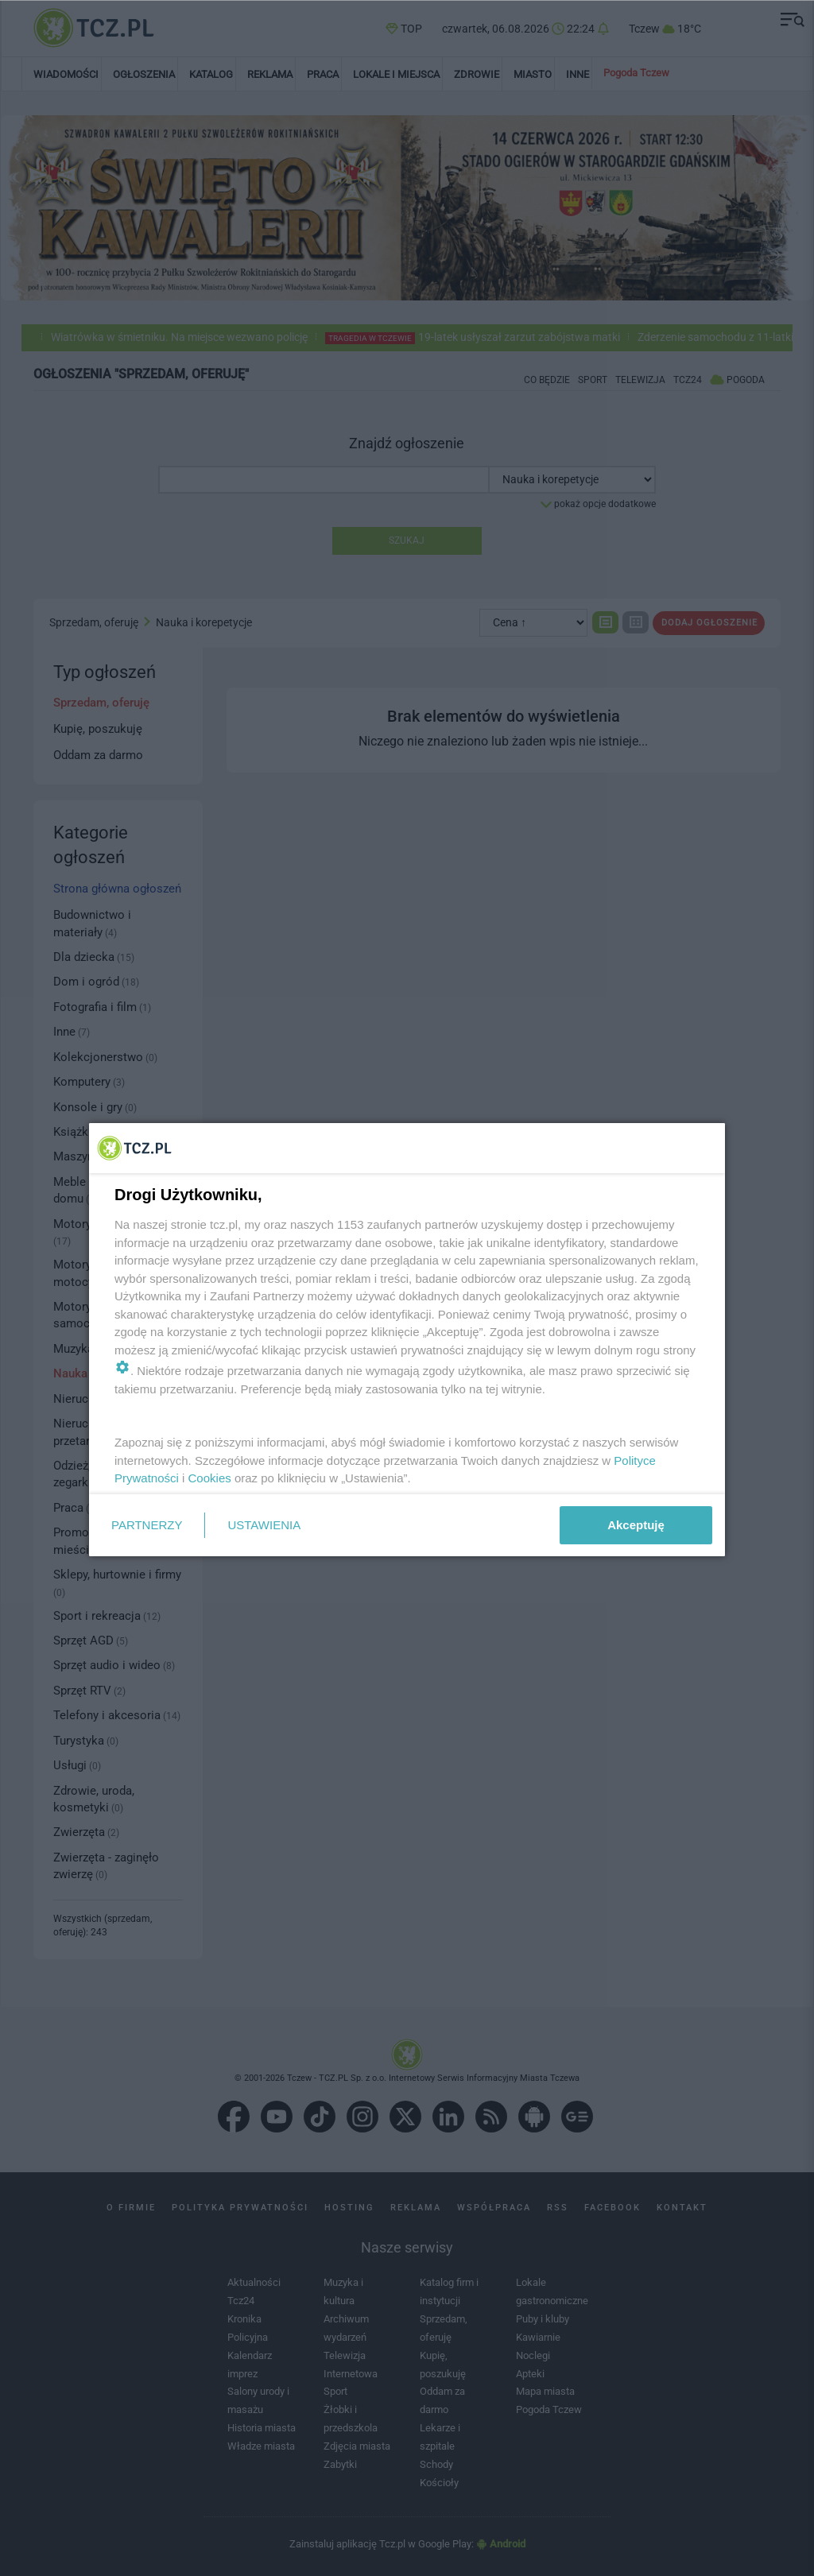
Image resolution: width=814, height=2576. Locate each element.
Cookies (209, 1478)
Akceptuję (636, 1525)
